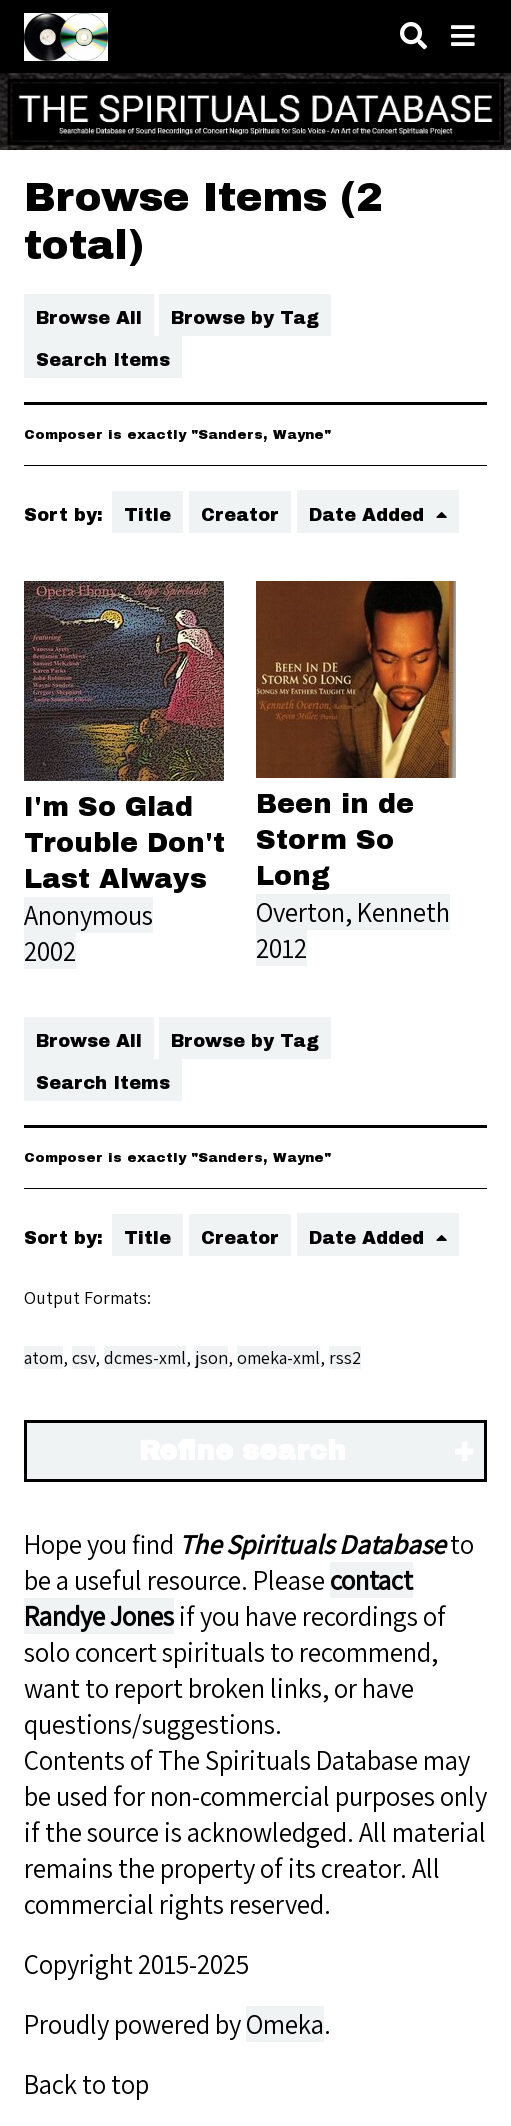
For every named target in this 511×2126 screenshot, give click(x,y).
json (211, 1357)
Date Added (369, 515)
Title (147, 515)
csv (83, 1357)
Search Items (103, 360)
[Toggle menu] (463, 36)
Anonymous (88, 915)
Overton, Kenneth (353, 912)
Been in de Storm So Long (335, 840)
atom (43, 1357)
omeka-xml (278, 1357)
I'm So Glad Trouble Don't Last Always (124, 843)
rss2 (345, 1357)
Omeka (285, 2024)
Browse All (89, 318)
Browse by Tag (245, 318)
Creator (240, 515)
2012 (281, 948)
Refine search (242, 1451)
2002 (50, 951)
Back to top (86, 2084)
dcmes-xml (145, 1357)
